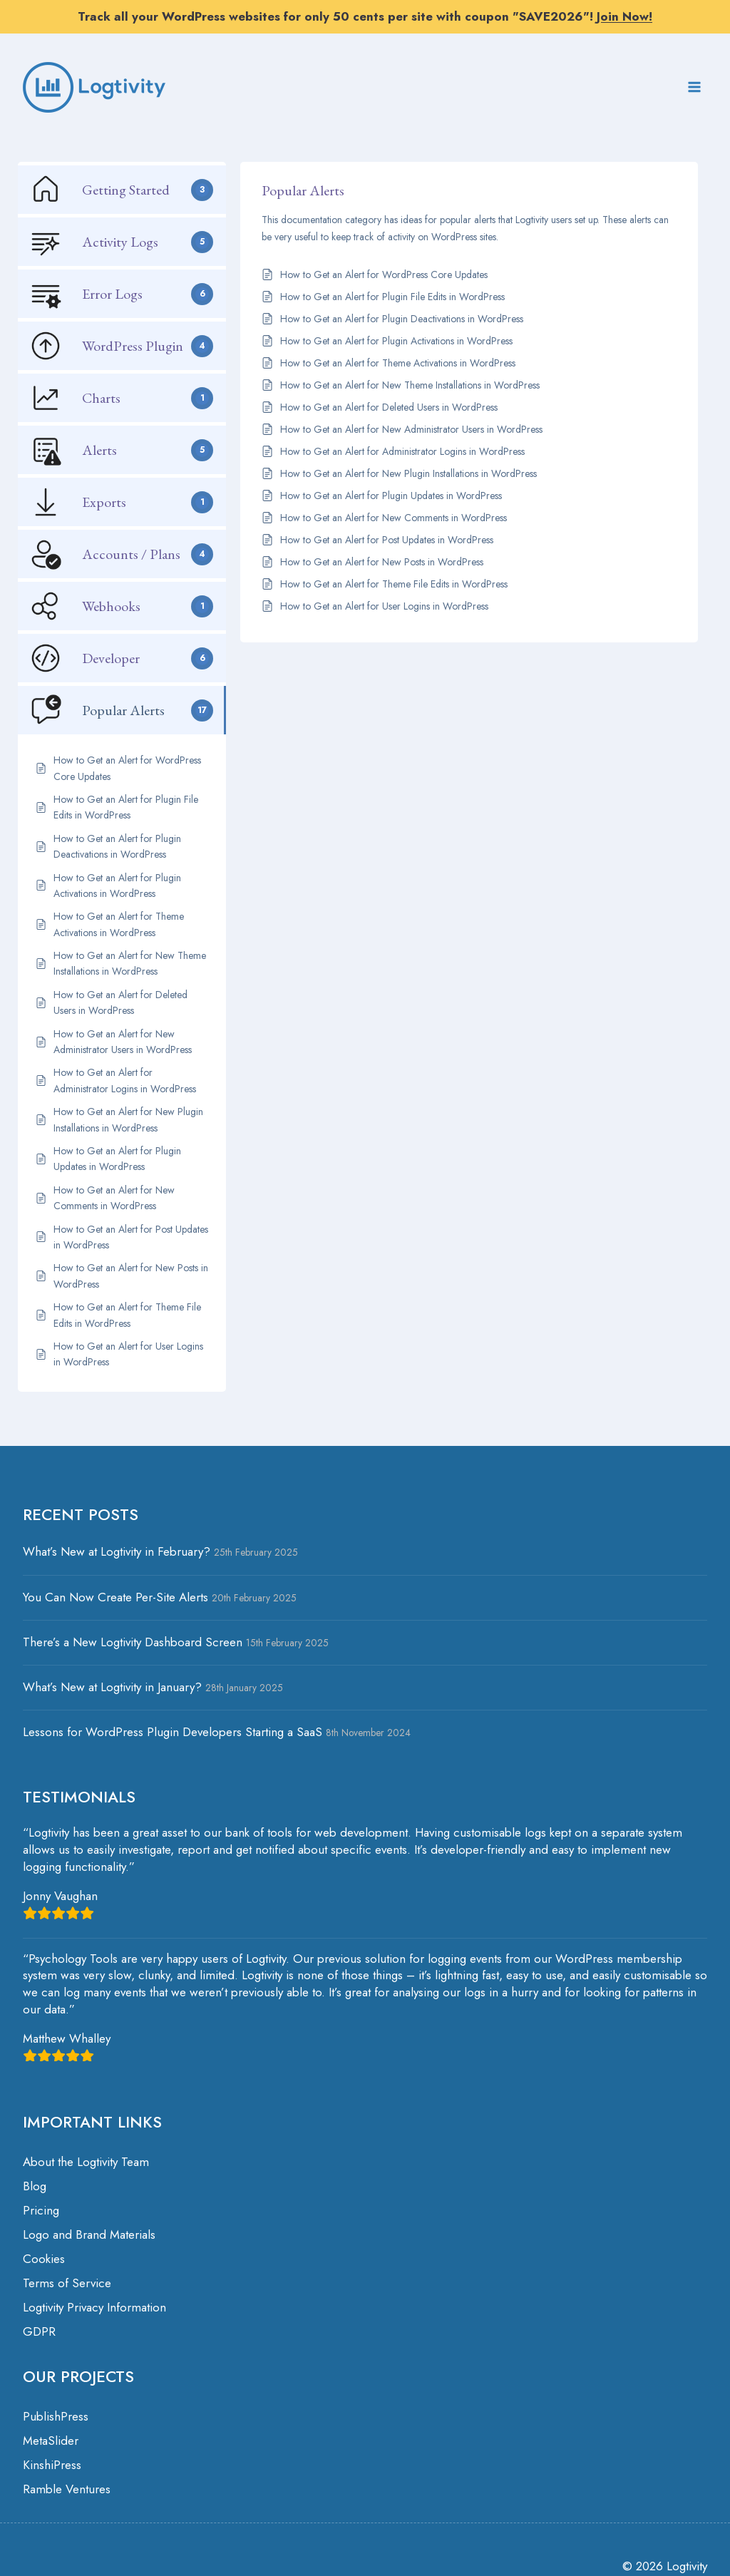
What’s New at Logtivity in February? (116, 1551)
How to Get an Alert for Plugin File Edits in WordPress (392, 296)
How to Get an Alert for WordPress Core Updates (384, 274)
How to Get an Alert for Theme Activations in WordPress (397, 363)
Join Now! (624, 16)
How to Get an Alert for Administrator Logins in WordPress (402, 451)
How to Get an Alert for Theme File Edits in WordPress (394, 584)
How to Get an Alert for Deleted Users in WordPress (389, 407)
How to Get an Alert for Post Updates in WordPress (386, 540)
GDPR (39, 2331)
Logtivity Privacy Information (94, 2307)
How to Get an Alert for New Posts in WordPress (381, 562)
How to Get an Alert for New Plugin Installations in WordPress (408, 473)
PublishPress (55, 2416)
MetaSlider (50, 2440)
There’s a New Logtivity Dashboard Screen (132, 1642)
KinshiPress (52, 2464)
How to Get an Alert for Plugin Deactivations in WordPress (401, 319)
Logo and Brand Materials (89, 2234)
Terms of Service (67, 2283)
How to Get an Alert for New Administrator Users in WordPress (411, 429)
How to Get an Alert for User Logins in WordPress (384, 606)
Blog (34, 2186)
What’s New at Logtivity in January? (112, 1686)
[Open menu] (694, 87)
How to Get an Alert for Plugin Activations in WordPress (396, 341)
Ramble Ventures (66, 2489)
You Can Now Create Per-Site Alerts (115, 1597)
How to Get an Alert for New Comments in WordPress (393, 517)
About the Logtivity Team (86, 2161)
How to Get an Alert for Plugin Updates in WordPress (391, 495)
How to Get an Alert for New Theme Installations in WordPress (410, 385)
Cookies (44, 2258)
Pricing (41, 2210)
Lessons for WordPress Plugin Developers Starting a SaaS (172, 1731)
